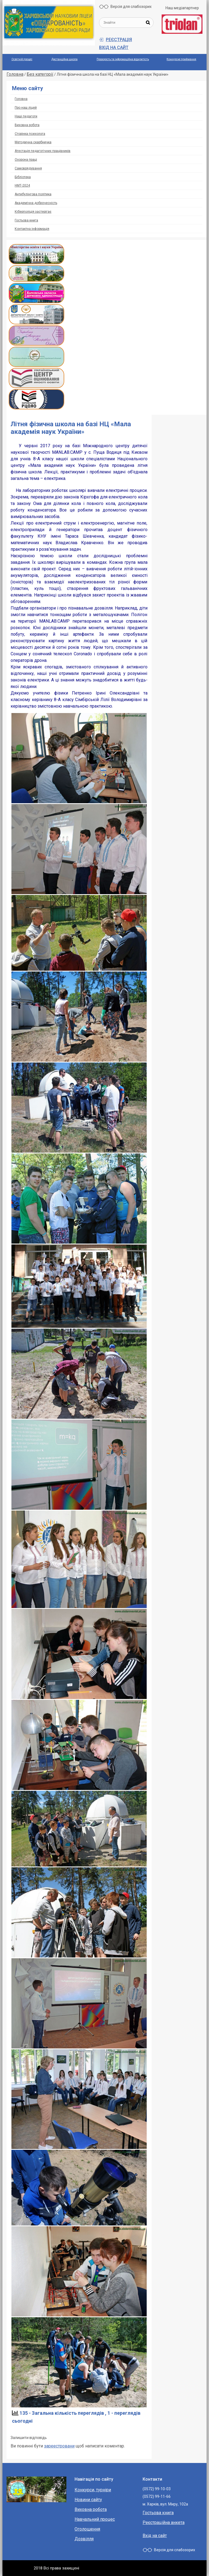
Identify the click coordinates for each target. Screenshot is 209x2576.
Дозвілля (84, 2538)
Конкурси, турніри (93, 2489)
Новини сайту (88, 2499)
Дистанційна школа (64, 59)
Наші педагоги (26, 116)
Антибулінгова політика (33, 194)
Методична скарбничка (33, 142)
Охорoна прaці (26, 160)
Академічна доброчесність (36, 203)
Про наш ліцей (26, 107)
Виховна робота (27, 125)
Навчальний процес (95, 2519)
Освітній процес (21, 59)
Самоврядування (28, 168)
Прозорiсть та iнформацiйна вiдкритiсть (123, 59)
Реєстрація (119, 39)
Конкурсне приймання (181, 59)
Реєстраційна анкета (164, 2522)
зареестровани (59, 2446)
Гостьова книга (26, 220)
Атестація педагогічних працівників (42, 151)
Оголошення (87, 2529)
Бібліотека (23, 177)
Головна (21, 99)
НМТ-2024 (22, 185)
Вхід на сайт (113, 47)
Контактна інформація (32, 229)
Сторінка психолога (30, 134)
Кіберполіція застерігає (33, 212)
